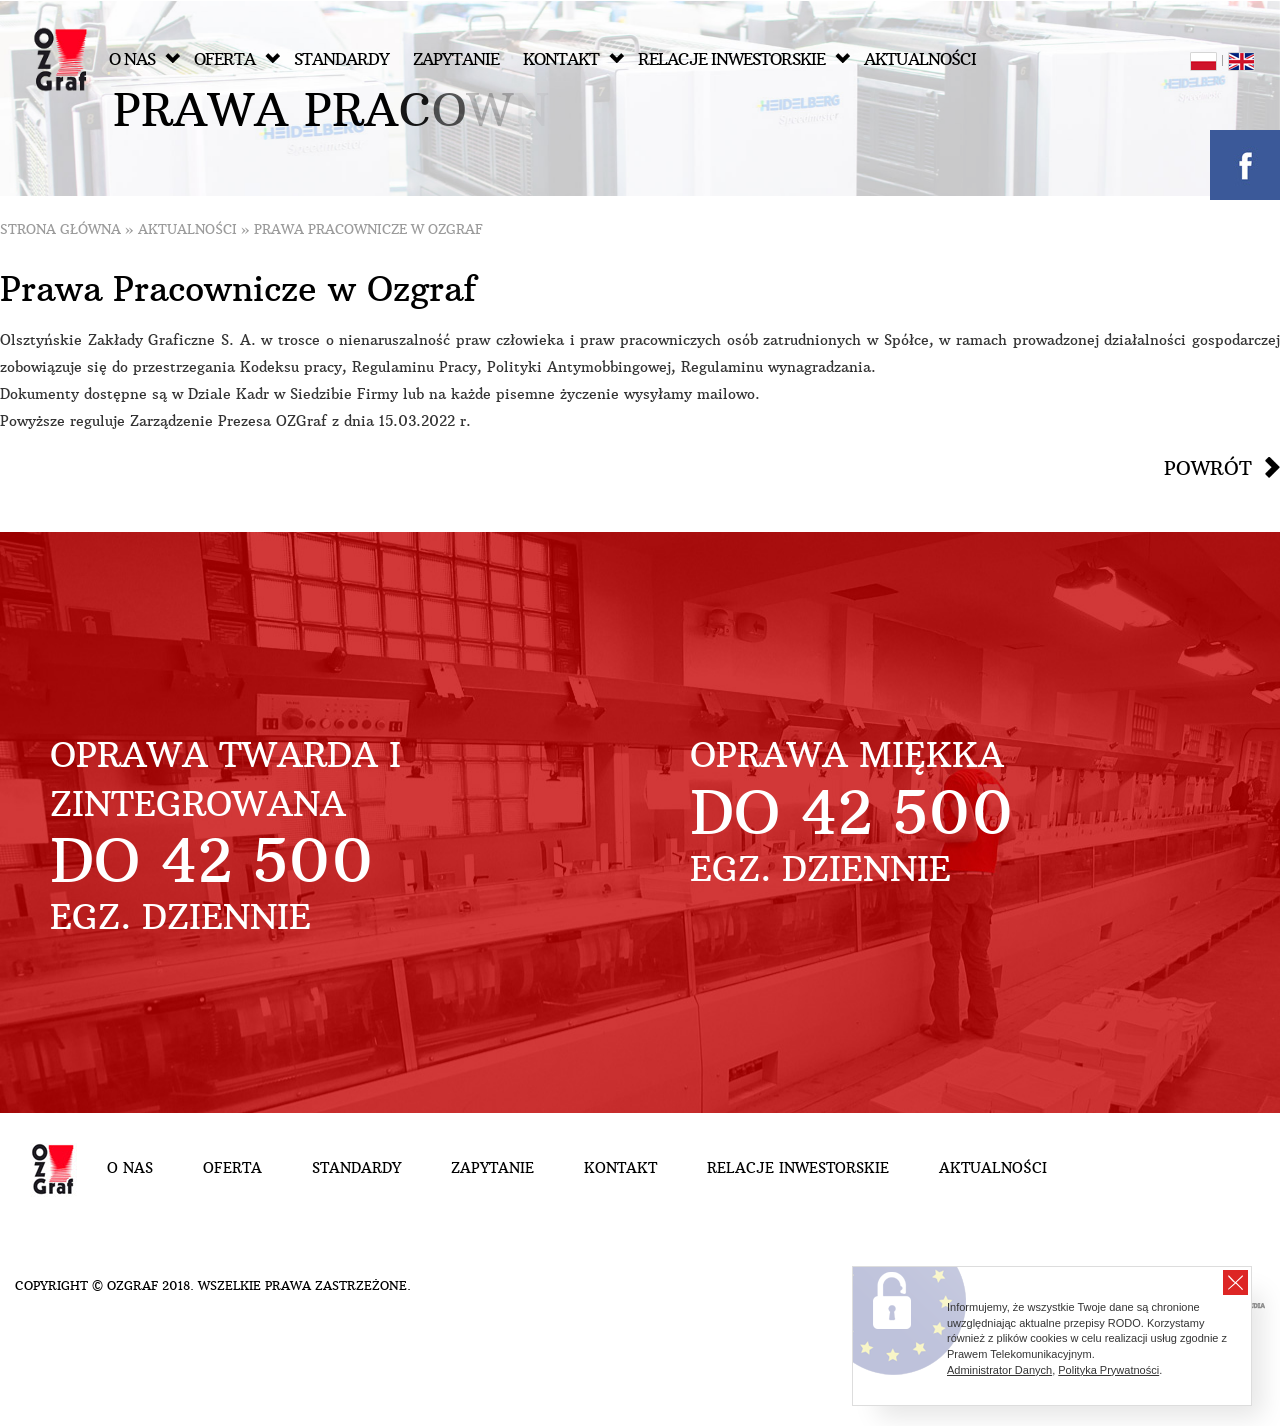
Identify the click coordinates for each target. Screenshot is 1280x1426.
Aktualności (920, 59)
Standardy (341, 59)
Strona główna (60, 229)
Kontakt (573, 59)
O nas (144, 59)
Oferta (237, 59)
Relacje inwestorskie (744, 59)
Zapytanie (456, 59)
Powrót (1208, 468)
